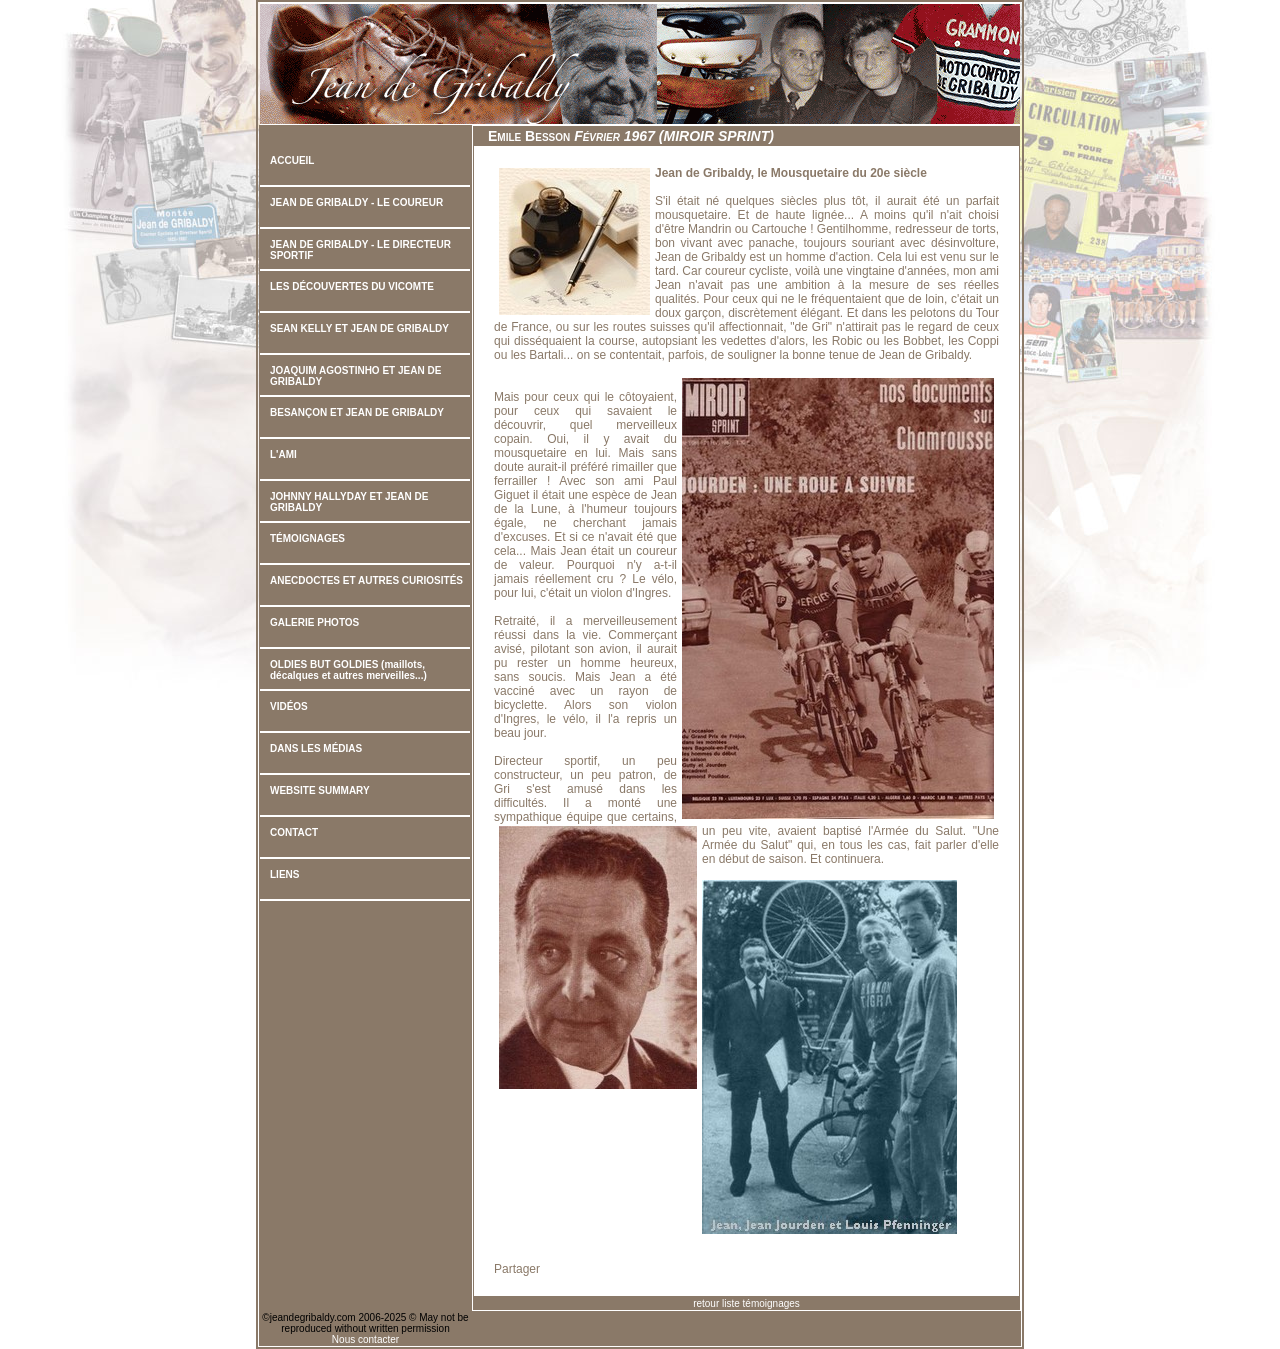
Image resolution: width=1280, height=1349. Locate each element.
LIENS (284, 874)
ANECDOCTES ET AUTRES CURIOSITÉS (366, 580)
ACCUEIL (292, 160)
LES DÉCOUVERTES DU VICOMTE (352, 286)
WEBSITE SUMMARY (320, 790)
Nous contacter (365, 1339)
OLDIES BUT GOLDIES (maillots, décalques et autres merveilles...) (348, 670)
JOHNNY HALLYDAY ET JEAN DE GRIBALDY (349, 502)
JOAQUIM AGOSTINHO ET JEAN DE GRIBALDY (355, 376)
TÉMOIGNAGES (307, 538)
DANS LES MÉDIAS (316, 748)
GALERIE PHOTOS (314, 622)
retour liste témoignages (746, 1303)
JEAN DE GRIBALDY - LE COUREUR (356, 202)
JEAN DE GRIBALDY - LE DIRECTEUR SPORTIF (360, 250)
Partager (517, 1269)
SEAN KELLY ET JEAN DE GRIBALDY (359, 328)
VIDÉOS (289, 706)
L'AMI (283, 454)
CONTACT (294, 832)
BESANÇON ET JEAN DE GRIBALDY (357, 412)
